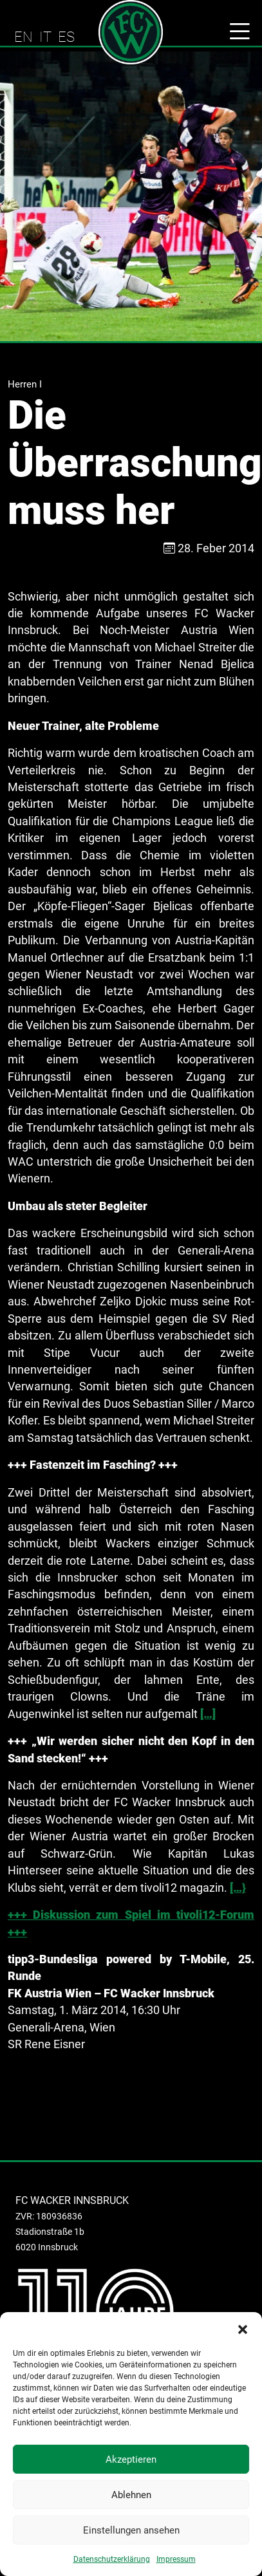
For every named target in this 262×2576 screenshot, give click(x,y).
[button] (242, 2328)
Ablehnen (131, 2495)
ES (66, 36)
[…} (238, 1887)
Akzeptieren (131, 2459)
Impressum (176, 2559)
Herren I (25, 384)
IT (45, 36)
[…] (208, 1714)
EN (23, 36)
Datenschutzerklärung (111, 2559)
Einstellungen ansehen (131, 2530)
